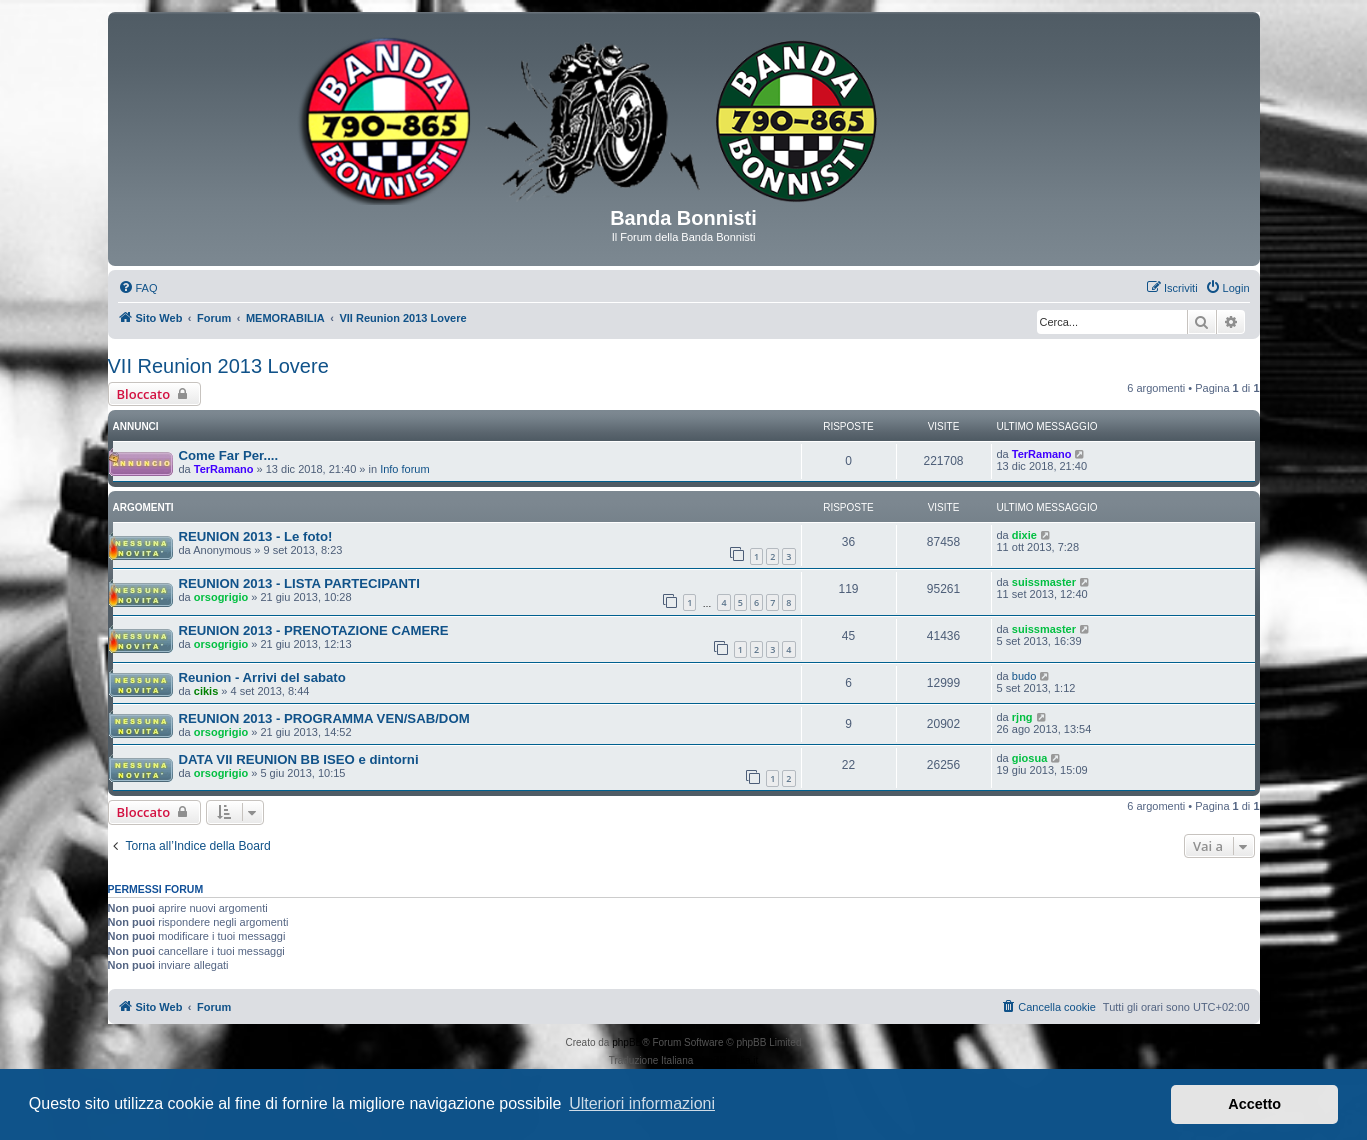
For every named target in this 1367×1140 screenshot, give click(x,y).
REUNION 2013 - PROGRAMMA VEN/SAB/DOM (324, 718)
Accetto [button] (1254, 1104)
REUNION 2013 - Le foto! (256, 536)
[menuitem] (138, 288)
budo (1024, 676)
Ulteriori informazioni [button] (642, 1103)
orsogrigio (221, 597)
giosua (1029, 758)
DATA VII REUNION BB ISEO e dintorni (299, 759)
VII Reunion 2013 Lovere (218, 366)
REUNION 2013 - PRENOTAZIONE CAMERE (314, 630)
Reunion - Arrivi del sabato (262, 677)
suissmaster (1044, 582)
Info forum (405, 469)
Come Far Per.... (229, 455)
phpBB (627, 1042)
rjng (1022, 717)
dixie (1024, 535)
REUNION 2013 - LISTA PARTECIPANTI (299, 583)
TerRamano (224, 469)
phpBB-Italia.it (727, 1060)
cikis (206, 691)
